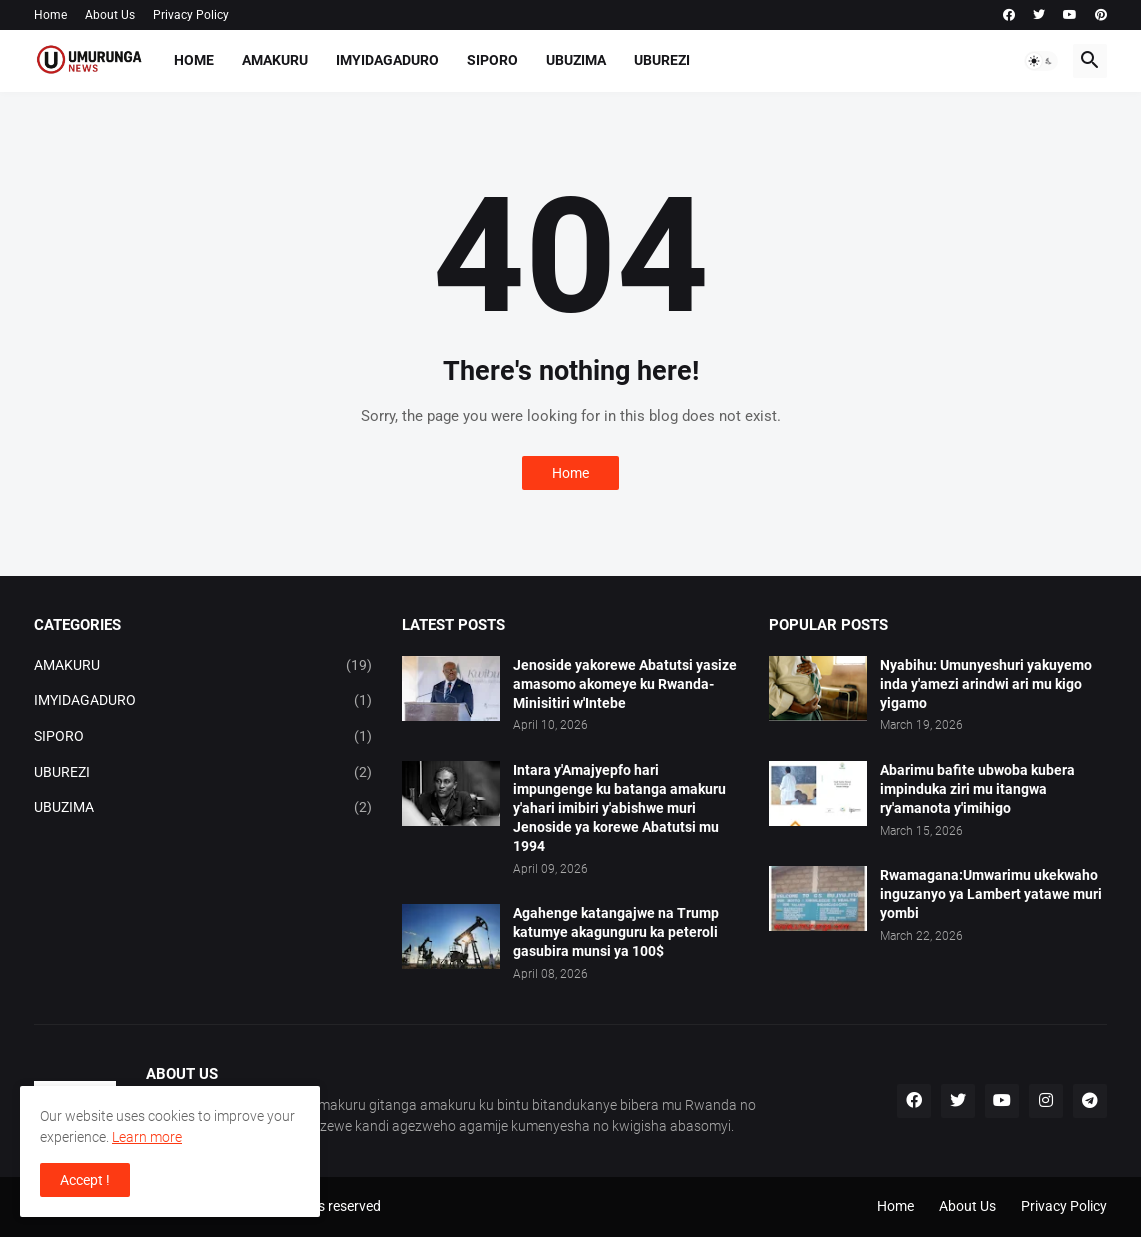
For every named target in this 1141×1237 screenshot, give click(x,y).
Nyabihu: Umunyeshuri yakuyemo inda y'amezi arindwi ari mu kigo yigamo (986, 684)
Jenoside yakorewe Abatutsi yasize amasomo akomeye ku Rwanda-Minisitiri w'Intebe (625, 684)
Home (50, 15)
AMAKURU (275, 60)
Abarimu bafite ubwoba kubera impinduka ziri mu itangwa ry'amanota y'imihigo (977, 789)
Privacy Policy (191, 15)
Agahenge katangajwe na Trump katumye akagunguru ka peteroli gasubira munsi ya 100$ (616, 932)
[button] (1041, 61)
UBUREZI (662, 60)
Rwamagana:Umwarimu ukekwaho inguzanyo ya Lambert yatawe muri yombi (991, 894)
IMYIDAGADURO (387, 60)
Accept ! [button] (85, 1180)
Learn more (147, 1137)
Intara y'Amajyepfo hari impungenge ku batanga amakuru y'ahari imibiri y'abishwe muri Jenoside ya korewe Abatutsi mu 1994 (619, 808)
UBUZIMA (576, 60)
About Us (110, 15)
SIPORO (492, 60)
